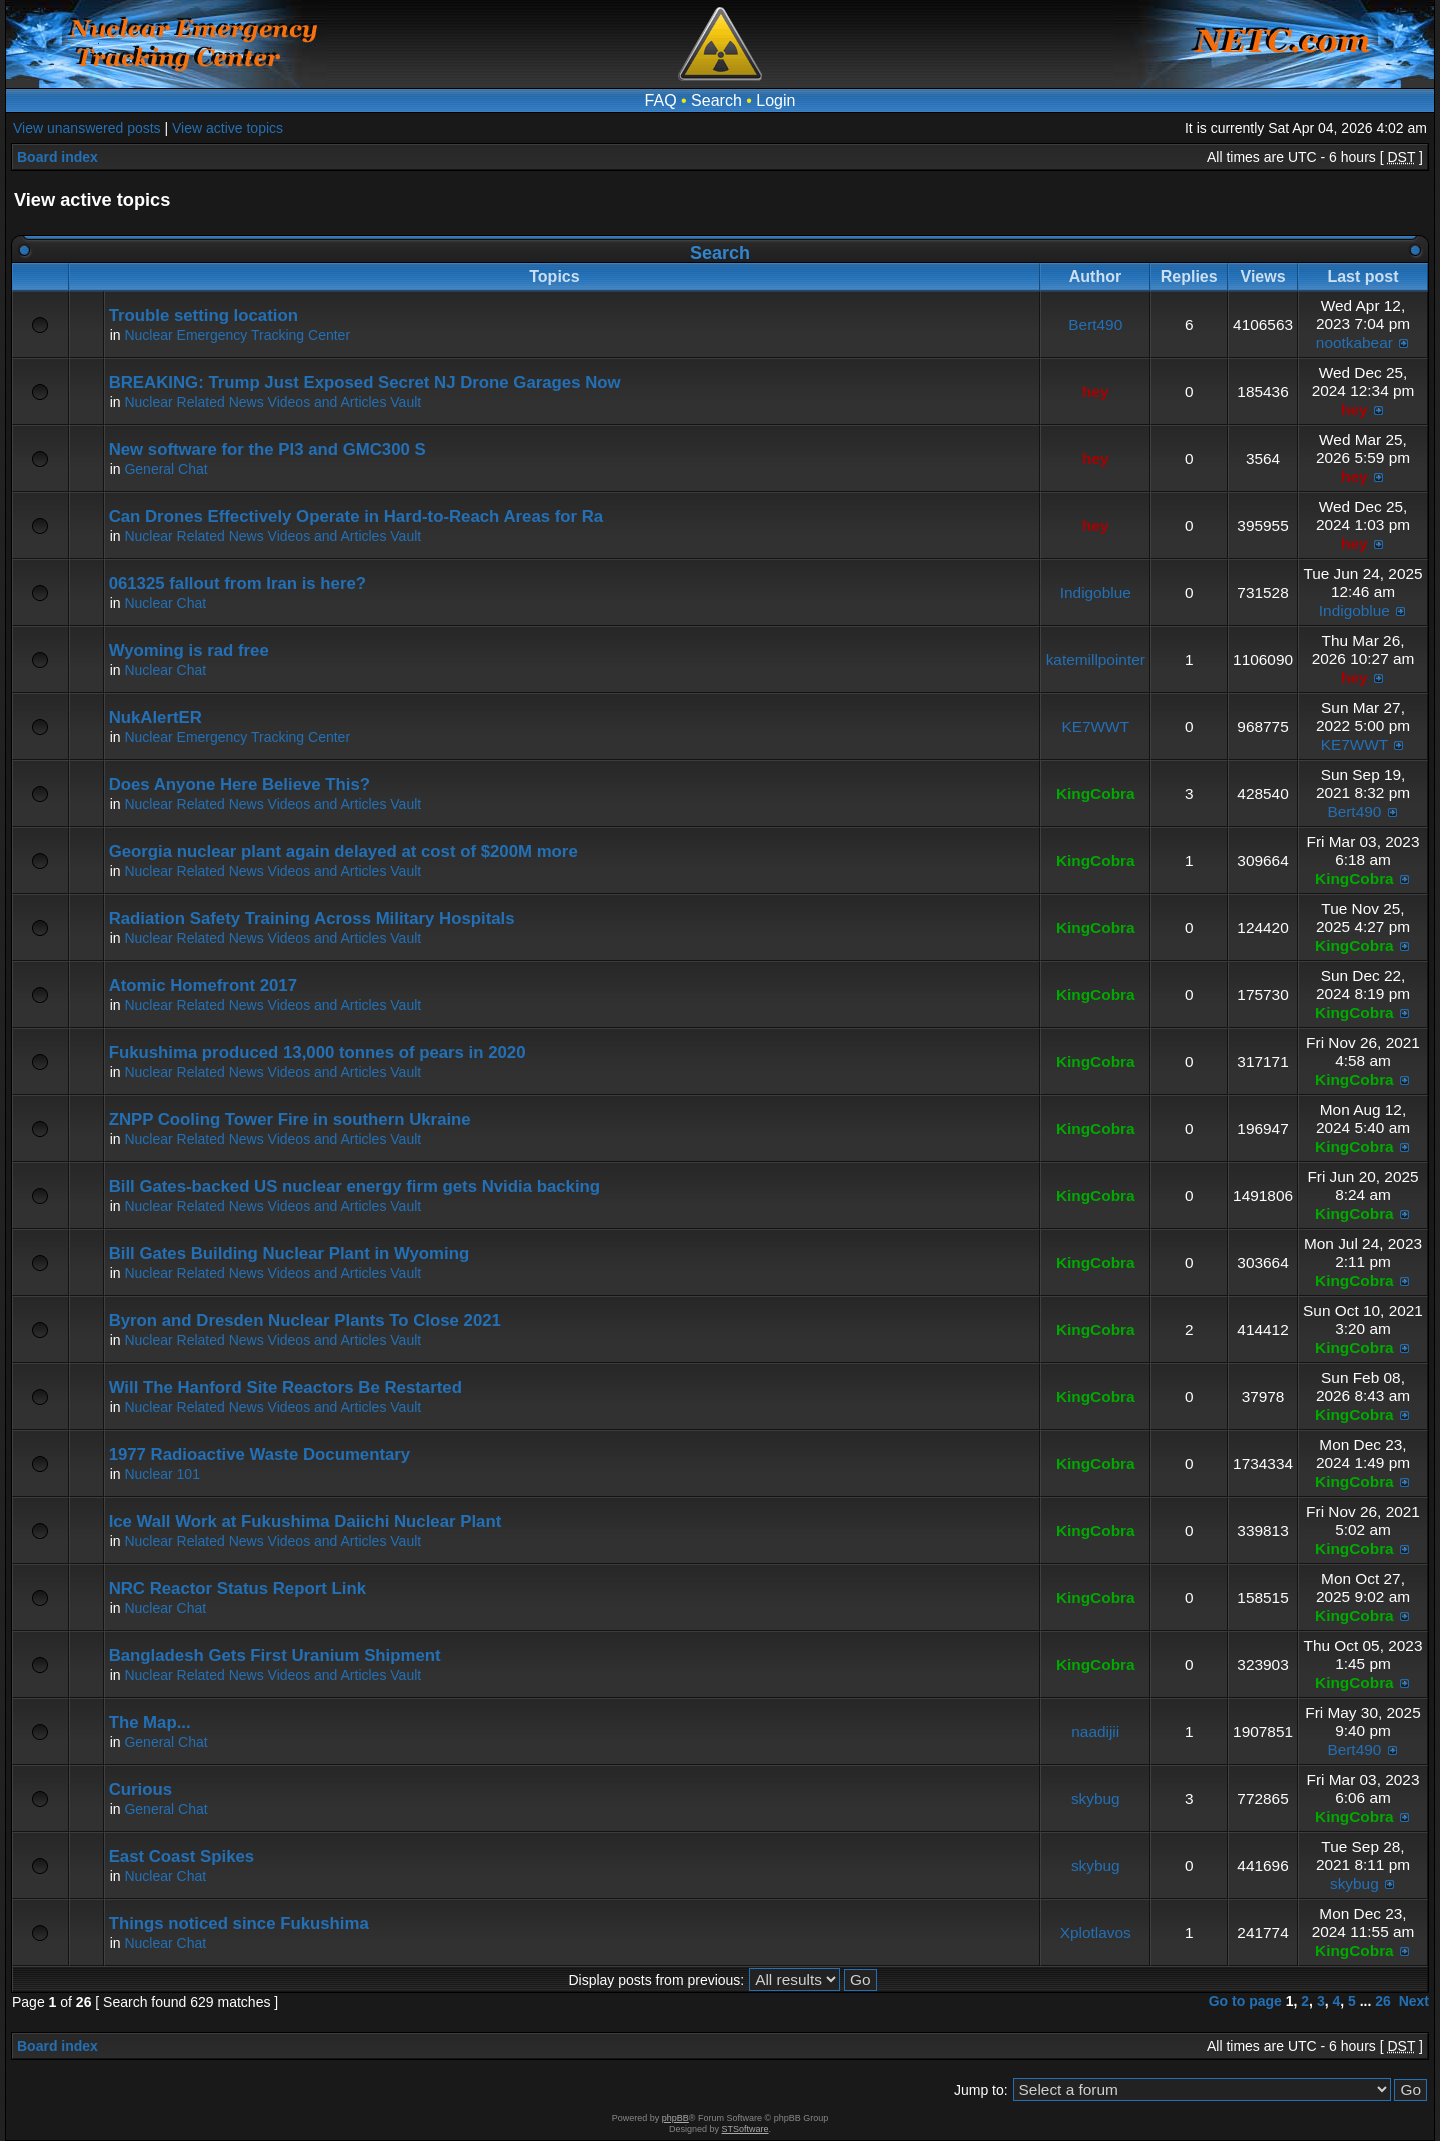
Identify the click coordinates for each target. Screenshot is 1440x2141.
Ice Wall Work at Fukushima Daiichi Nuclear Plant (305, 1521)
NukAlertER (155, 717)
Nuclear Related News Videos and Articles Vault (272, 402)
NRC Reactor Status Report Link (237, 1588)
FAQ (661, 100)
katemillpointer (1095, 659)
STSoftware (745, 2129)
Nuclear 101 (162, 1474)
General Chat (165, 469)
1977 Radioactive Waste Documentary (260, 1454)
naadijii (1095, 1731)
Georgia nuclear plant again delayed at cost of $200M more (343, 851)
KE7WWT (1095, 726)
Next (1414, 2001)
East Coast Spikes (182, 1856)
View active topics (227, 128)
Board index (57, 157)
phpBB (675, 2118)
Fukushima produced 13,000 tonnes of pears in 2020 (317, 1052)
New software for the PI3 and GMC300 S (267, 449)
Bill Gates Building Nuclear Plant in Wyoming (289, 1253)
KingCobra (1095, 793)
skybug (1095, 1798)
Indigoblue (1095, 592)
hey (1095, 391)
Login (775, 100)
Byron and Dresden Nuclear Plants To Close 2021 (305, 1320)
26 (1383, 2001)
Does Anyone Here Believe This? (239, 784)
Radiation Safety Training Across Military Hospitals (312, 918)
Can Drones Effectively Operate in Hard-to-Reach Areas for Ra (356, 516)
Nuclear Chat (165, 603)
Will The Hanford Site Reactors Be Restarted (285, 1387)
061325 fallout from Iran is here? (237, 583)
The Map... (150, 1722)
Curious (140, 1789)
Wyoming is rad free (189, 650)
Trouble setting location (203, 315)
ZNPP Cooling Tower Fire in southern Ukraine (290, 1119)
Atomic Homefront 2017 (203, 985)
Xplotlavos (1095, 1932)
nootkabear (1354, 342)
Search (716, 100)
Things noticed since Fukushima (239, 1923)
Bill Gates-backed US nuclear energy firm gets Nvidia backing (354, 1186)
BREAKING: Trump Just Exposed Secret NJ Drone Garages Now (365, 382)
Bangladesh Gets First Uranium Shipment (275, 1655)
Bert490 (1095, 324)
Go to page (1245, 2001)
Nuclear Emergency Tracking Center (237, 335)
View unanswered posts (87, 128)
